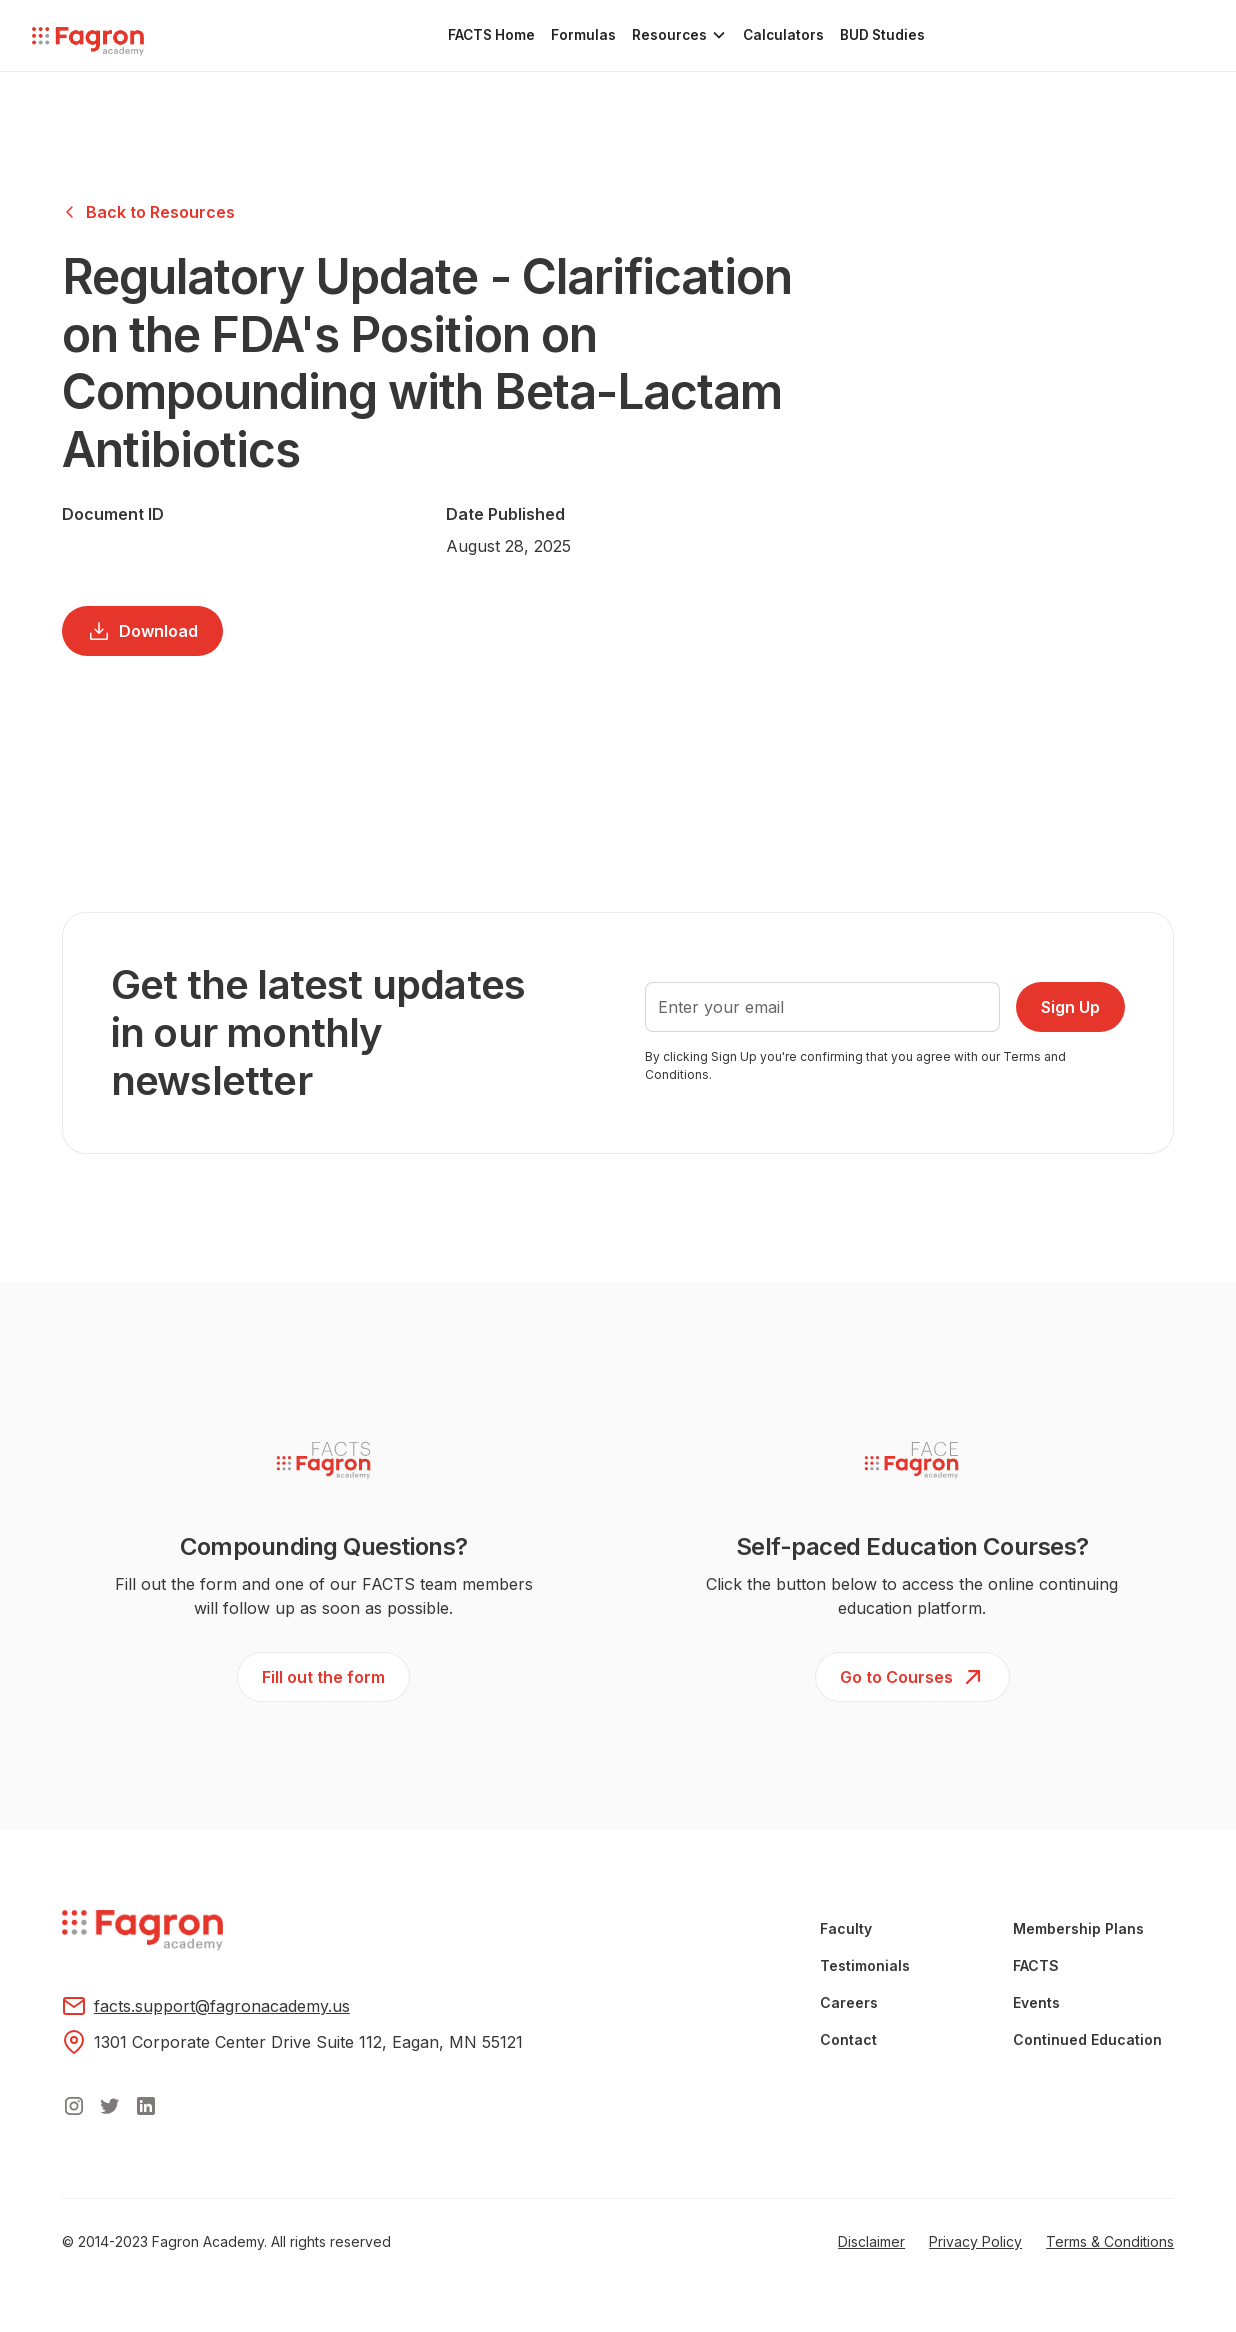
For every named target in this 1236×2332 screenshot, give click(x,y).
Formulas (583, 35)
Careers (849, 2002)
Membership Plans (1078, 1928)
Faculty (846, 1928)
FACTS (1036, 1965)
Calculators (783, 35)
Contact (848, 2039)
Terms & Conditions (1110, 2241)
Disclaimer (871, 2241)
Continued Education (1087, 2039)
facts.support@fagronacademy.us (222, 2006)
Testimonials (865, 1965)
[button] (679, 35)
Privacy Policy (975, 2241)
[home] (88, 42)
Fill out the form (323, 1677)
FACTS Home (491, 35)
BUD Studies (882, 35)
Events (1036, 2002)
